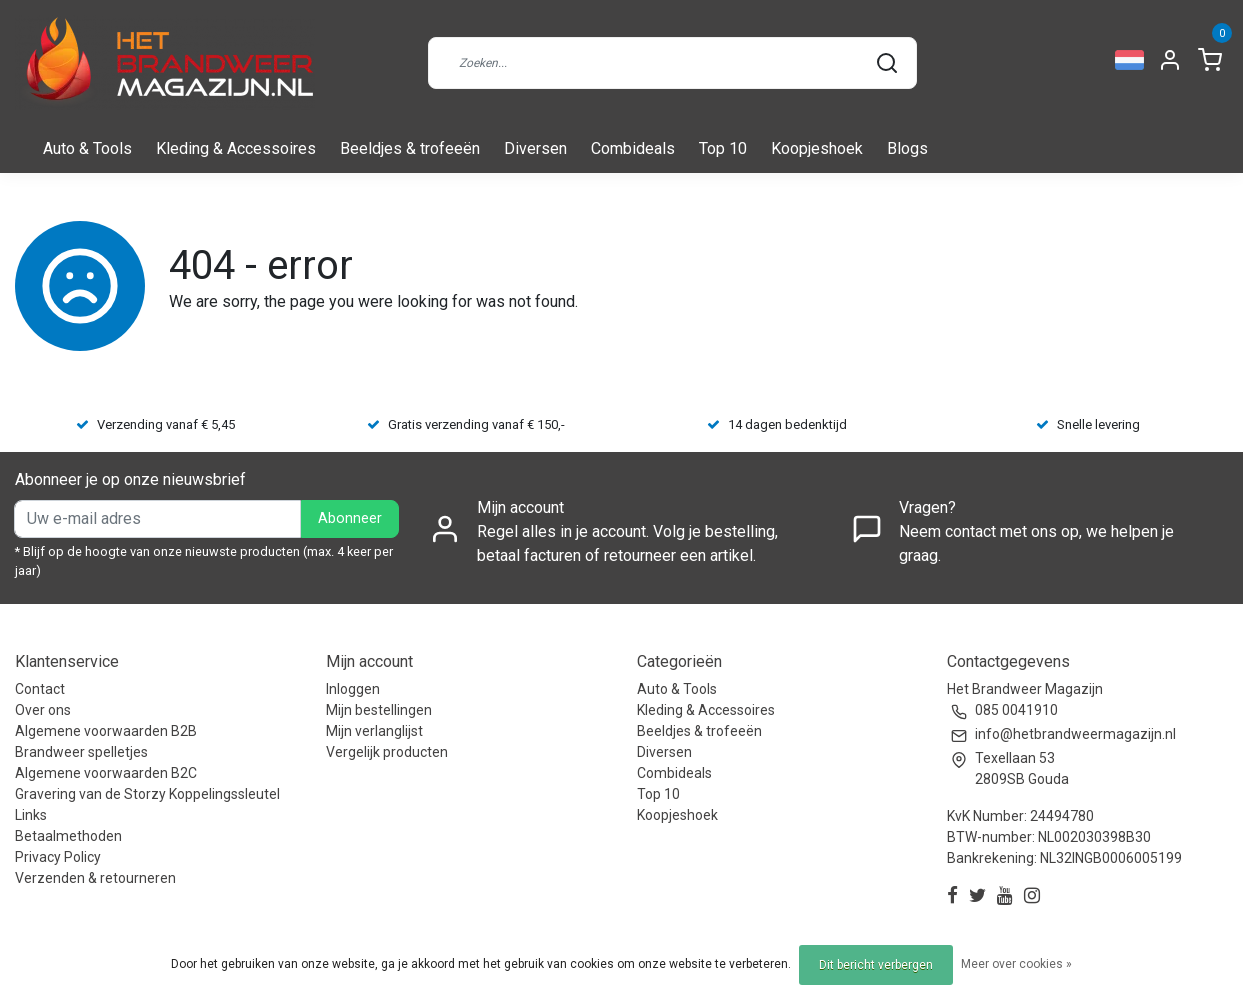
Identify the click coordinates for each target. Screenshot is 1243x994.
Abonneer (350, 518)
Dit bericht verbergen (876, 965)
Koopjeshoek (817, 148)
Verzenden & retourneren (95, 878)
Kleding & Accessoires (236, 148)
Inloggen (353, 689)
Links (31, 815)
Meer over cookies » (1016, 964)
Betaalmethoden (68, 836)
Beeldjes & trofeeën (410, 148)
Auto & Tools (87, 148)
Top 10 (723, 148)
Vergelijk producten (387, 752)
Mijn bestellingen (379, 710)
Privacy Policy (58, 857)
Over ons (43, 710)
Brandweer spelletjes (81, 752)
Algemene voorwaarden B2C (106, 773)
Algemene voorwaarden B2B (106, 731)
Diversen (535, 148)
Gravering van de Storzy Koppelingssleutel (147, 794)
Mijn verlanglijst (374, 731)
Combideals (633, 148)
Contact (40, 689)
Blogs (907, 148)
